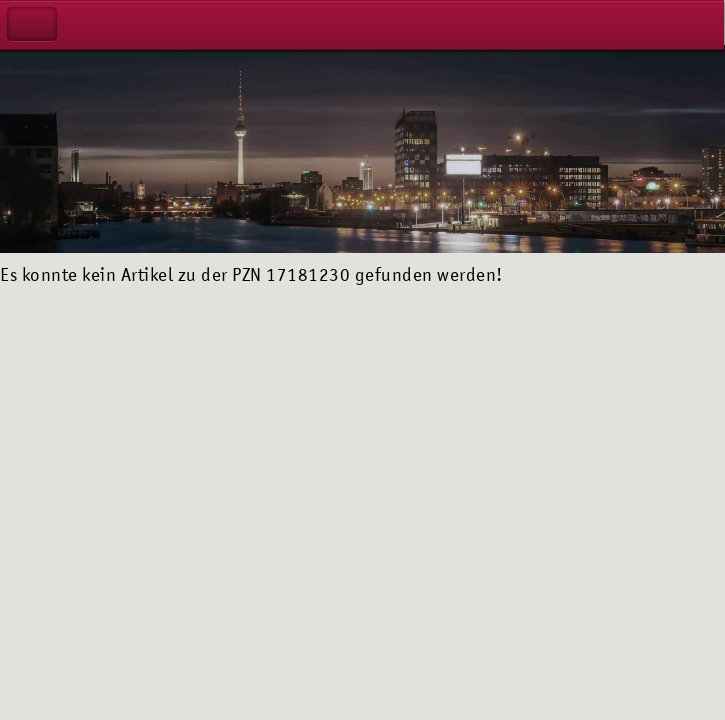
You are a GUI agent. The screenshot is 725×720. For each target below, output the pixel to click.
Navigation (32, 24)
